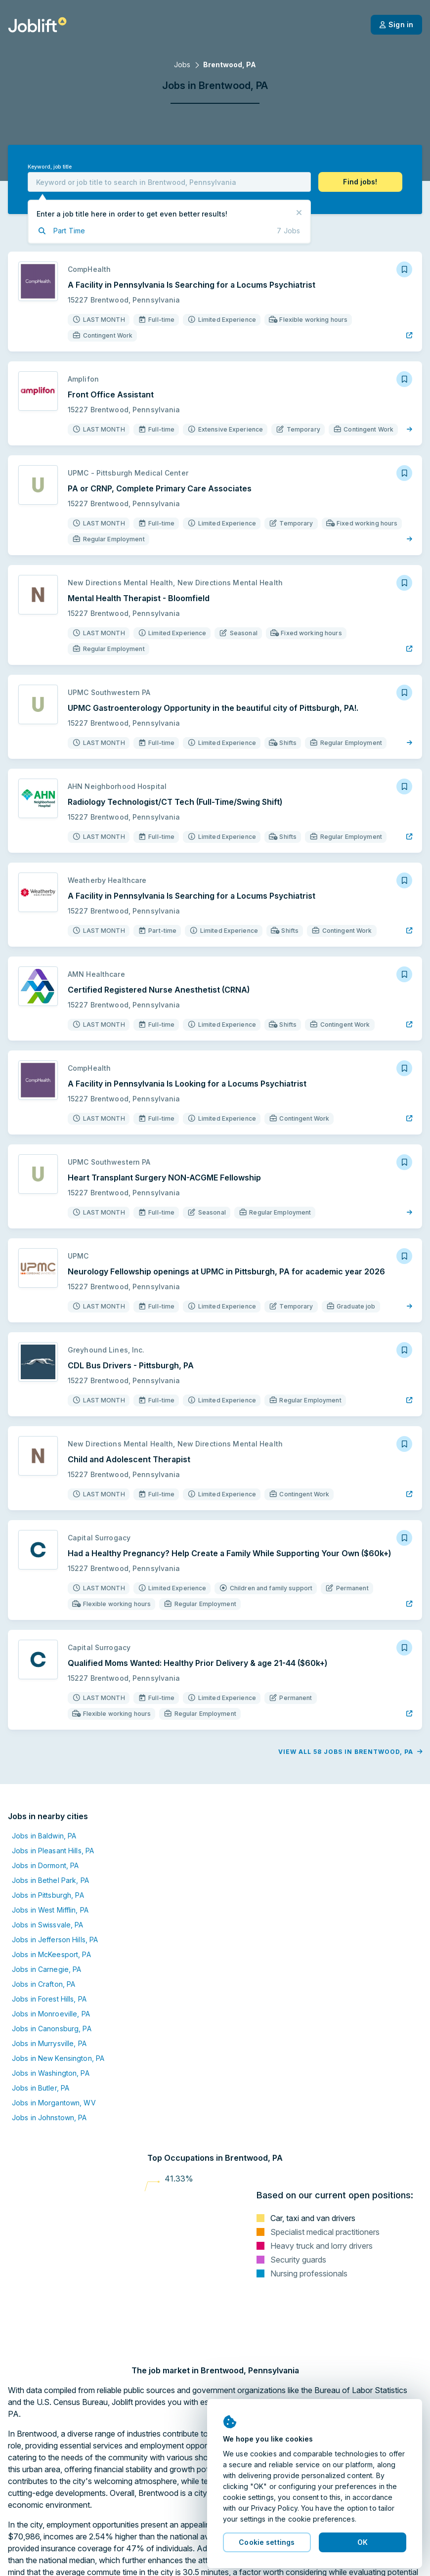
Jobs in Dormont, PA (45, 1865)
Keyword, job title (50, 167)
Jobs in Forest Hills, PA (49, 1999)
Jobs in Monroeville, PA (51, 2013)
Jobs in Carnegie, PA (46, 1969)
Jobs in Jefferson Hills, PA (55, 1939)
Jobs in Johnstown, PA (49, 2117)
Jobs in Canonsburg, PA (51, 2028)
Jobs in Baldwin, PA (44, 1836)
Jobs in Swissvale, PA (48, 1925)
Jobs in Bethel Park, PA (50, 1880)
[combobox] (169, 182)
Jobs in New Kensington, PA (58, 2058)
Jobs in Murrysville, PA (49, 2043)
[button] (360, 182)
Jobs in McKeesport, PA (51, 1954)
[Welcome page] (37, 25)
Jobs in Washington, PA (50, 2073)
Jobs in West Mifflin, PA (50, 1910)
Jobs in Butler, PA (40, 2088)
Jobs (182, 64)
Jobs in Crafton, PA (43, 1984)
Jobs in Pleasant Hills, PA (53, 1850)
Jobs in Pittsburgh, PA (48, 1895)
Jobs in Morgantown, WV (54, 2102)
